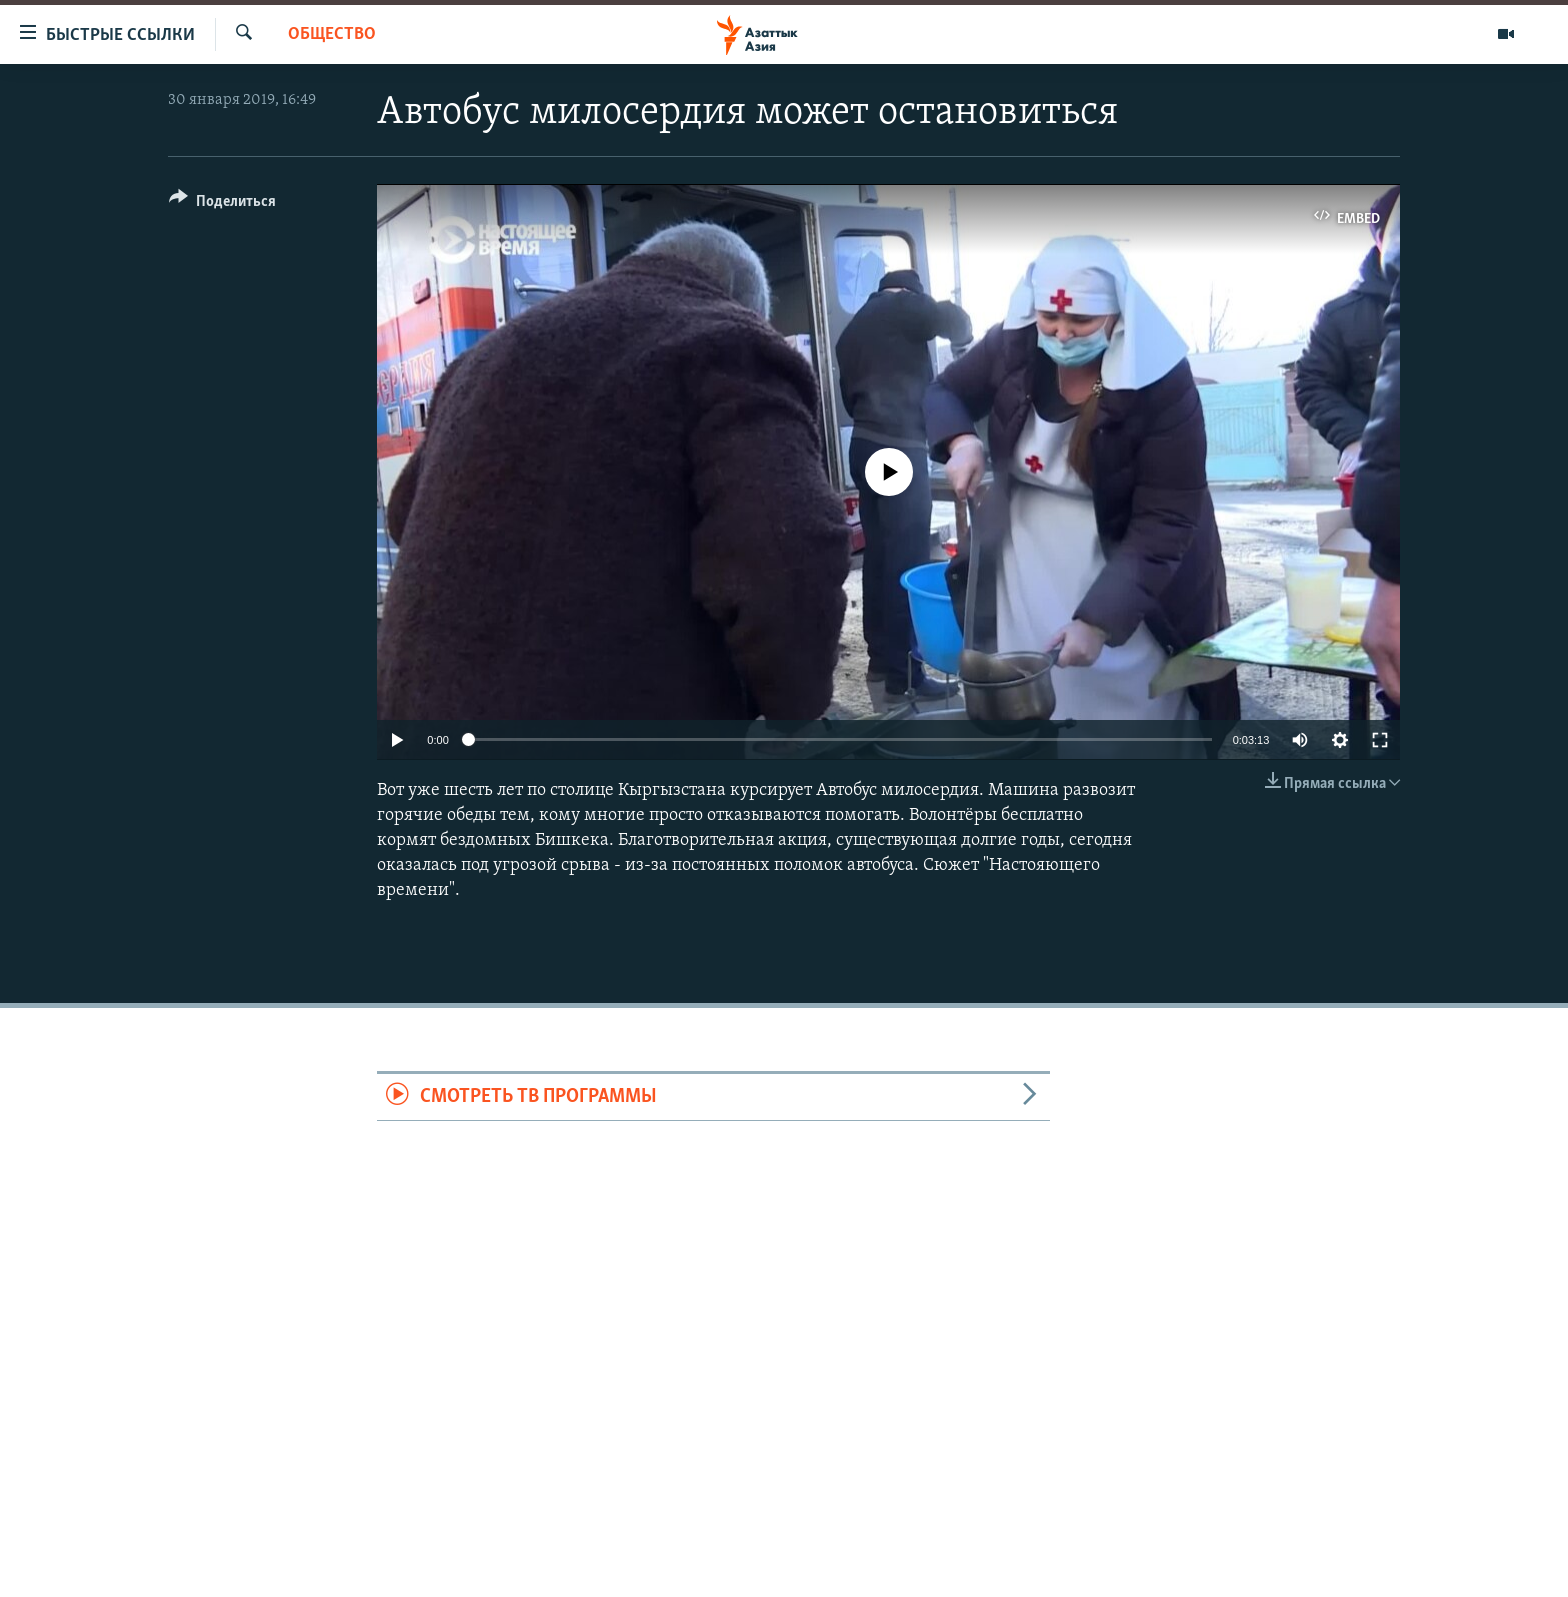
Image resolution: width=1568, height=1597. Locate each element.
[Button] (222, 204)
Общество (332, 34)
